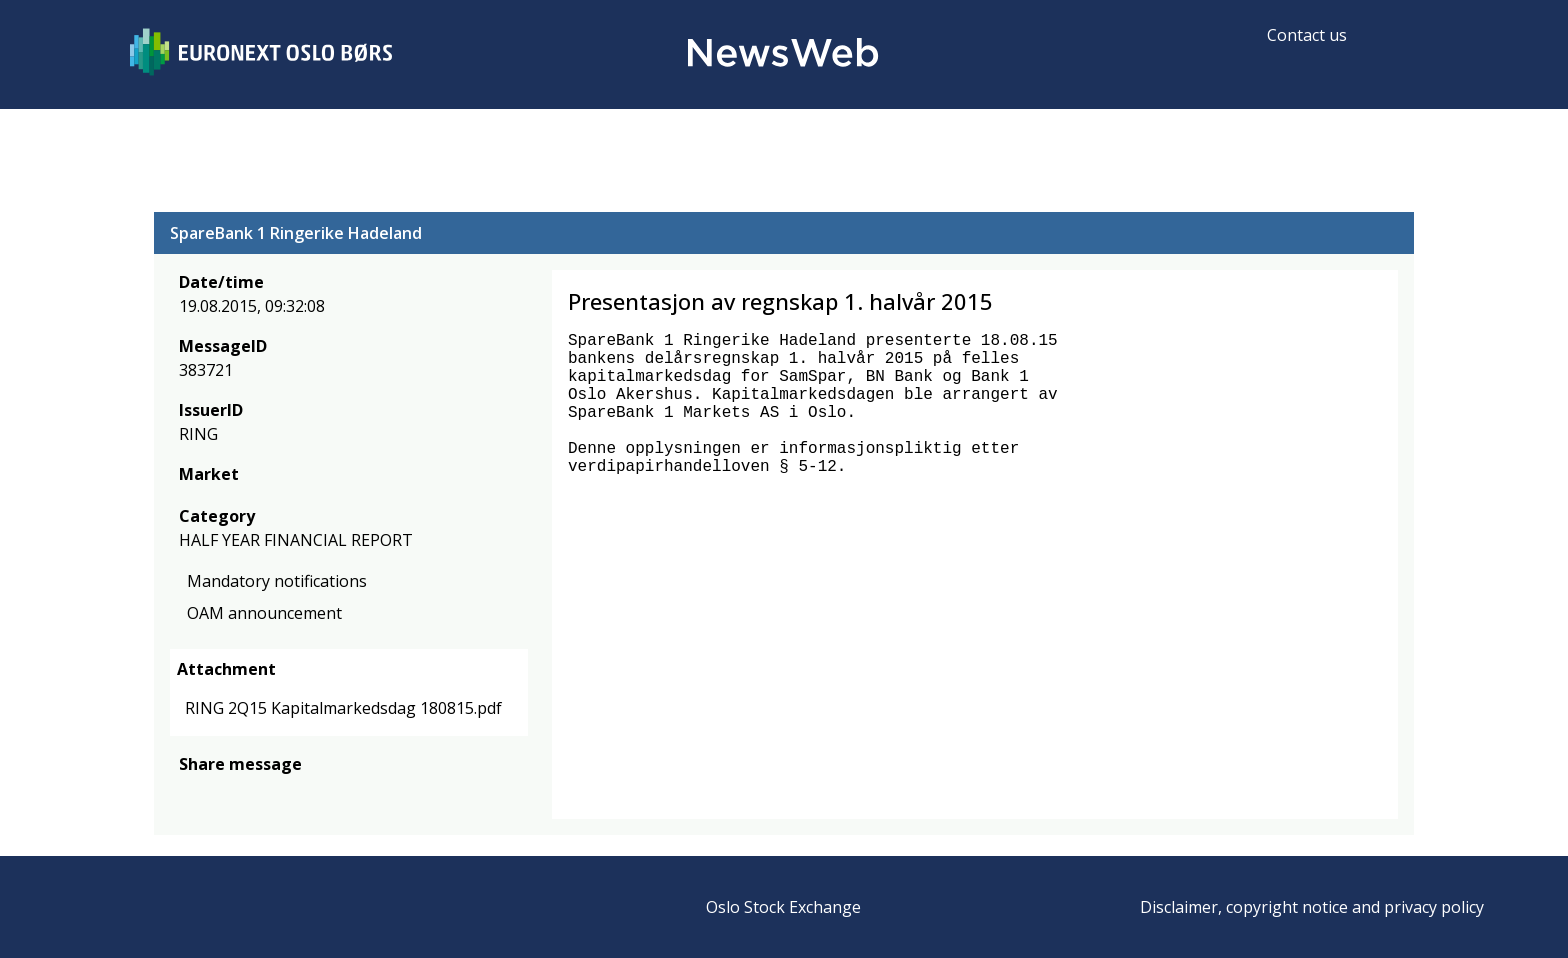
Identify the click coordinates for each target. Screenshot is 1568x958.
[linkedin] (259, 793)
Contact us (1307, 35)
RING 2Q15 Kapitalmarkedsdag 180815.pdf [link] (343, 708)
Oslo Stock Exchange (783, 907)
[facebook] (190, 793)
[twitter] (222, 793)
